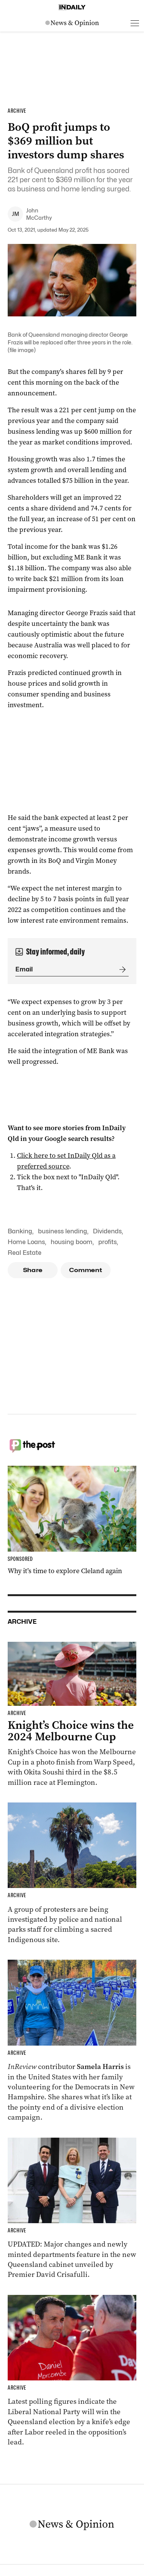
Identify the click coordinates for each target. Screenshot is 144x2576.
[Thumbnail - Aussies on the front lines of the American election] (72, 2041)
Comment (86, 1270)
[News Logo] (72, 23)
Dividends (107, 1231)
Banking (20, 1231)
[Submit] (121, 969)
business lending (62, 1231)
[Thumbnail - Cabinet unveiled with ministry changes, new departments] (72, 2209)
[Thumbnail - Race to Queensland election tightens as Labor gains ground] (72, 2371)
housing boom (72, 1242)
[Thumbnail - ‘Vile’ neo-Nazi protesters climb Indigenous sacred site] (72, 1873)
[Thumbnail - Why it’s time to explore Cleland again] (72, 1521)
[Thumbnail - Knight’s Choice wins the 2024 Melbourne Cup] (72, 1715)
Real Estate (24, 1252)
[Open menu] (134, 23)
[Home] (72, 7)
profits (107, 1242)
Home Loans (26, 1242)
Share (33, 1270)
